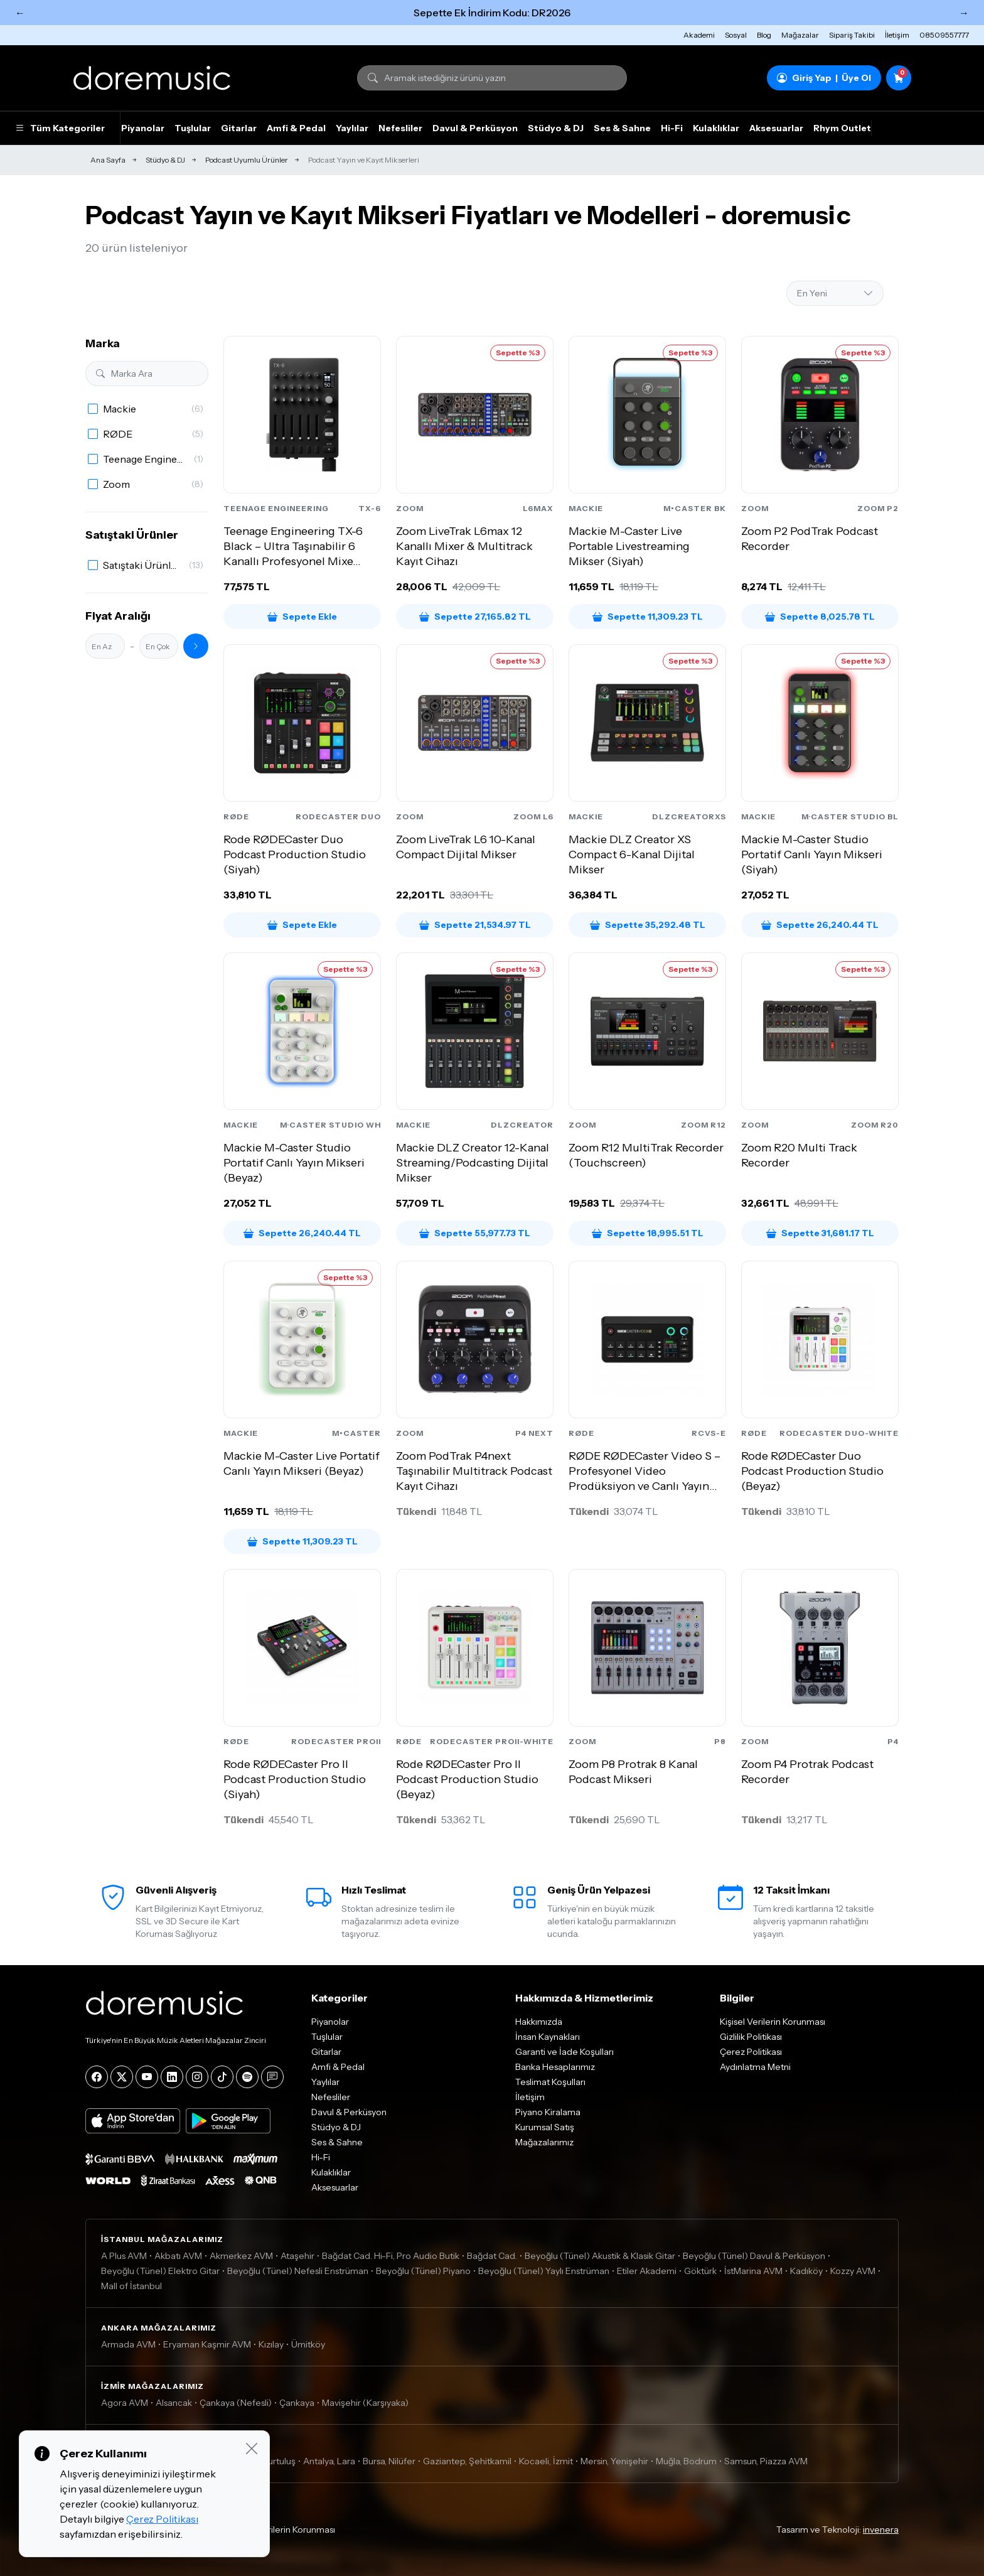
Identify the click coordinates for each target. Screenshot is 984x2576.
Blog (764, 35)
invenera (881, 2529)
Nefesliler (400, 128)
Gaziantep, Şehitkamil (467, 2461)
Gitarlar (239, 128)
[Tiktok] (222, 2077)
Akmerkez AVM (241, 2255)
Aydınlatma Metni (755, 2066)
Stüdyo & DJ (556, 128)
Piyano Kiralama (547, 2112)
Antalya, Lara (329, 2461)
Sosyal (736, 35)
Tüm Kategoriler (60, 128)
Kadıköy (806, 2271)
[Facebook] (96, 2077)
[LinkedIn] (172, 2077)
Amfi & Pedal (296, 128)
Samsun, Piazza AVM (766, 2461)
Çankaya (296, 2402)
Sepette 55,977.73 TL (474, 1233)
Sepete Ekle (302, 616)
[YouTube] (147, 2077)
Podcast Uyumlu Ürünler (246, 159)
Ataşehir (297, 2255)
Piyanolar (142, 128)
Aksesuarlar (776, 128)
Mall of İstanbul (131, 2286)
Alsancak (174, 2402)
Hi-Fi (672, 128)
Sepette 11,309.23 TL (647, 616)
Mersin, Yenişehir (614, 2461)
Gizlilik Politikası (751, 2036)
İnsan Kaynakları (547, 2036)
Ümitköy (308, 2344)
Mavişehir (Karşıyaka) (365, 2402)
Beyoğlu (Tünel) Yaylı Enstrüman (543, 2271)
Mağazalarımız (544, 2142)
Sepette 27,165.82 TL (475, 616)
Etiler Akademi (646, 2271)
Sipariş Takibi (852, 35)
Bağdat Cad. (492, 2255)
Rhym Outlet (842, 128)
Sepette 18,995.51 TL (647, 1233)
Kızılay (271, 2344)
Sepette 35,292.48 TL (647, 924)
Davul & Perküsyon (475, 128)
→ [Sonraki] (964, 12)
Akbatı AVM (178, 2255)
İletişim (897, 35)
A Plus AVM (124, 2255)
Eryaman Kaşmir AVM (207, 2344)
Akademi (699, 35)
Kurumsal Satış (544, 2127)
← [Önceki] (20, 12)
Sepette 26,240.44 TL (820, 924)
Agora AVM (124, 2402)
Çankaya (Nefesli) (236, 2402)
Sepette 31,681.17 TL (820, 1233)
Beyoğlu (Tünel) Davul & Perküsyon (754, 2255)
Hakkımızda (538, 2021)
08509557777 (944, 35)
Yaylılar (352, 128)
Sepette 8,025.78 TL (820, 616)
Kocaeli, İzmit (546, 2461)
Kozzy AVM (852, 2271)
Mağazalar (800, 35)
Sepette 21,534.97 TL (475, 924)
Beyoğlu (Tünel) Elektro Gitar (160, 2271)
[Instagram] (197, 2077)
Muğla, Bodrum (686, 2461)
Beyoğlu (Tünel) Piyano (423, 2271)
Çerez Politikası (751, 2051)
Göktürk (700, 2271)
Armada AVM (128, 2344)
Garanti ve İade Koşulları (564, 2051)
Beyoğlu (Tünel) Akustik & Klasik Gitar (600, 2255)
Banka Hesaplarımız (555, 2066)
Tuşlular (192, 128)
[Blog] (272, 2077)
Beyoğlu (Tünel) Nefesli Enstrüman (297, 2271)
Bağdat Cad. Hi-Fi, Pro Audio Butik (390, 2255)
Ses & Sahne (622, 128)
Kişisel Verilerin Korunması (772, 2021)
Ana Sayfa (108, 159)
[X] (121, 2077)
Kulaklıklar (716, 128)
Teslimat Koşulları (550, 2082)
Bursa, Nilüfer (389, 2461)
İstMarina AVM (753, 2271)
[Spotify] (247, 2077)
